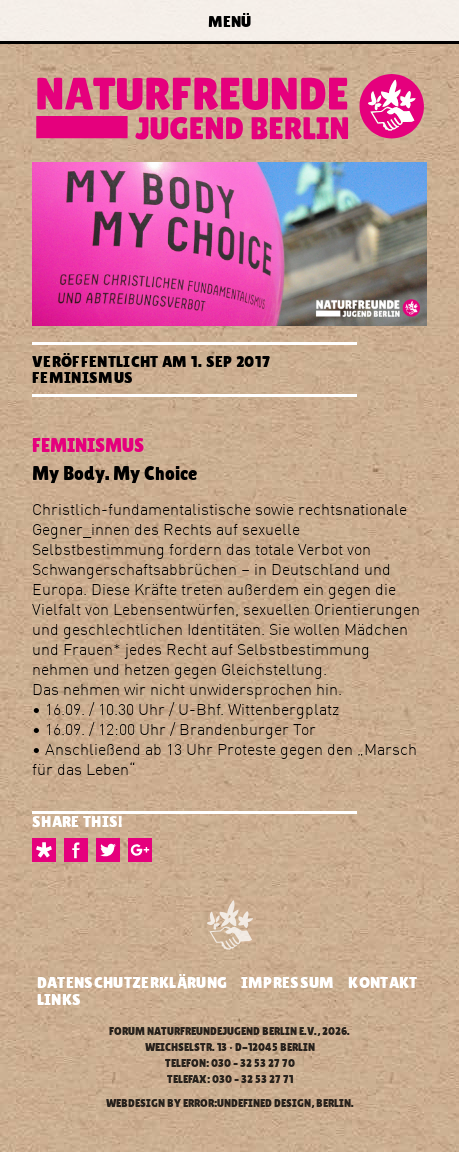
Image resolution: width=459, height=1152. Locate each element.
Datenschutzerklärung (132, 982)
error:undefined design (247, 1103)
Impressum (288, 982)
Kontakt (382, 982)
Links (59, 999)
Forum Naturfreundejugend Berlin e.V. (213, 1031)
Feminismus (82, 377)
